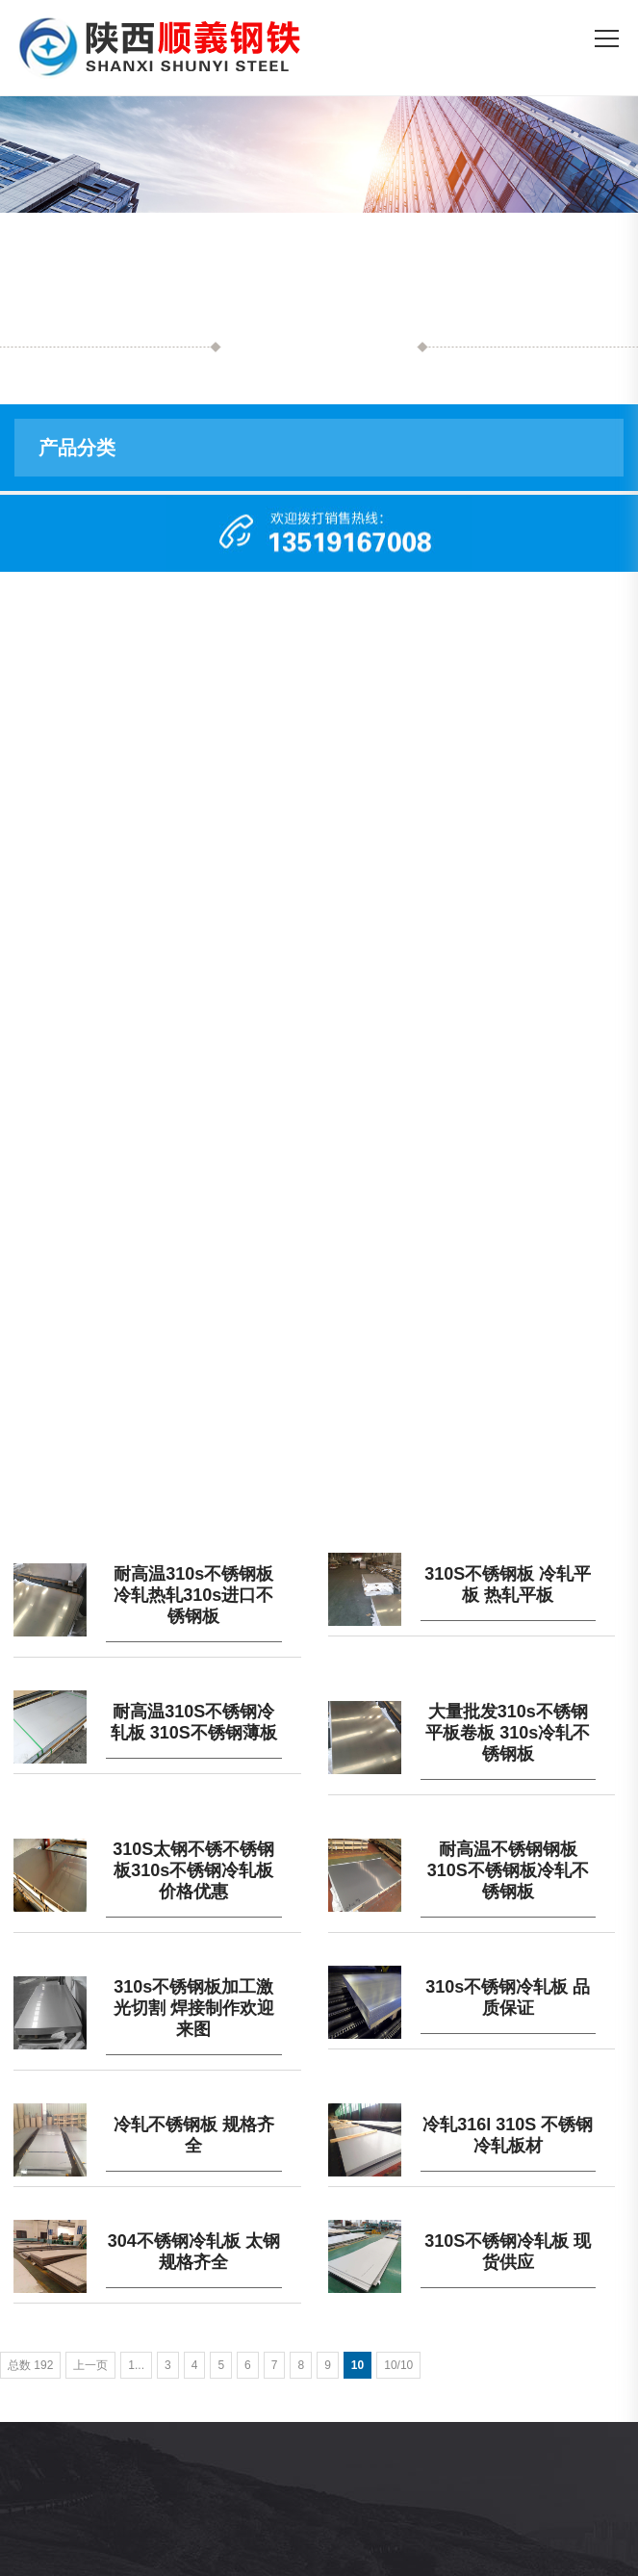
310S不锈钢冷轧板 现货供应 (507, 2251)
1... (136, 2365)
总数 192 (30, 2365)
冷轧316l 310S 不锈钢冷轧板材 (507, 2135)
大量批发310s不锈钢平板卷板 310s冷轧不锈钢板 (507, 1733)
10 (357, 2365)
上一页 (90, 2365)
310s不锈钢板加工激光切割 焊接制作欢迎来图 (194, 2008)
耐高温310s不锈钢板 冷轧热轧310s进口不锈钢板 (193, 1595)
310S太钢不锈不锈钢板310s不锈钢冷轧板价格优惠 (193, 1870)
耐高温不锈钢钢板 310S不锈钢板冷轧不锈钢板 (508, 1870)
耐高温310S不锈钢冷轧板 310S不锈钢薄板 (194, 1722)
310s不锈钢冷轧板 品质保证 (507, 1997)
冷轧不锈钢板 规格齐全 (194, 2135)
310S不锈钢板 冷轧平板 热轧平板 (507, 1584)
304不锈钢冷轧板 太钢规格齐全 (194, 2251)
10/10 (398, 2365)
